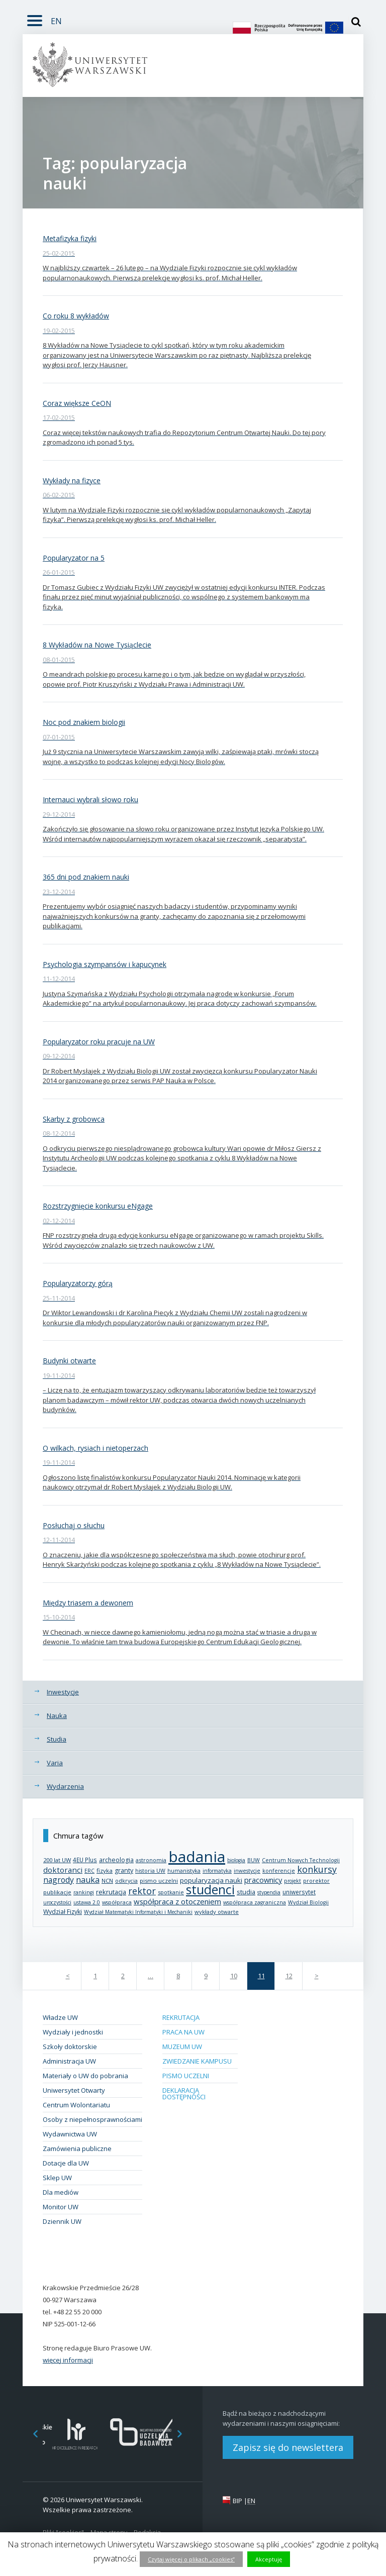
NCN (107, 1880)
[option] (75, 2434)
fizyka (104, 1870)
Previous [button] (30, 2434)
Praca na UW (183, 2031)
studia (246, 1892)
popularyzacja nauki (211, 1880)
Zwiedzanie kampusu (197, 2061)
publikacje (57, 1892)
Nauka (57, 1715)
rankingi (83, 1892)
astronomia (151, 1860)
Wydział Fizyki (62, 1911)
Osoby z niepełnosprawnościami (92, 2119)
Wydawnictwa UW (70, 2133)
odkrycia (126, 1880)
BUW (253, 1860)
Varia (55, 1762)
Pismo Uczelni (185, 2075)
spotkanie (171, 1892)
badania (196, 1856)
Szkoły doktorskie (70, 2046)
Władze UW (60, 2017)
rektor (142, 1891)
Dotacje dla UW (66, 2163)
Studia (56, 1739)
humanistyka (184, 1870)
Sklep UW (57, 2177)
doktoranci (62, 1870)
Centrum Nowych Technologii (301, 1860)
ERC (89, 1870)
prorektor (316, 1880)
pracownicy (263, 1880)
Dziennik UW (62, 2221)
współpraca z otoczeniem (177, 1901)
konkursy (317, 1869)
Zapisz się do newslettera (288, 2447)
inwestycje (247, 1870)
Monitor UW (60, 2206)
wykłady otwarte (217, 1911)
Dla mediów (60, 2192)
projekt (292, 1880)
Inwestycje (63, 1691)
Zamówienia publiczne (77, 2148)
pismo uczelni (159, 1880)
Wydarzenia (65, 1786)
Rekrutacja (181, 2017)
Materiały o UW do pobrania (85, 2075)
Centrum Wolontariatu (76, 2104)
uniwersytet (299, 1892)
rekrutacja (111, 1891)
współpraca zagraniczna (254, 1902)
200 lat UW (57, 1860)
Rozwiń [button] (32, 15)
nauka (88, 1879)
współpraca (117, 1902)
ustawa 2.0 (86, 1902)
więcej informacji (68, 2360)
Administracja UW (69, 2061)
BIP (237, 2500)
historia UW (150, 1870)
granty (124, 1870)
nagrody (58, 1879)
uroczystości (57, 1902)
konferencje (278, 1870)
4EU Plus (85, 1860)
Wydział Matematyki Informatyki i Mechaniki (138, 1911)
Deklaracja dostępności (184, 2093)
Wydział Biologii (308, 1902)
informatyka (217, 1870)
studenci (210, 1889)
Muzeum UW (182, 2046)
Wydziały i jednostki (73, 2031)
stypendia (268, 1892)
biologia (236, 1860)
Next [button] (184, 2434)
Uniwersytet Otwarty (74, 2090)
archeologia (116, 1860)
